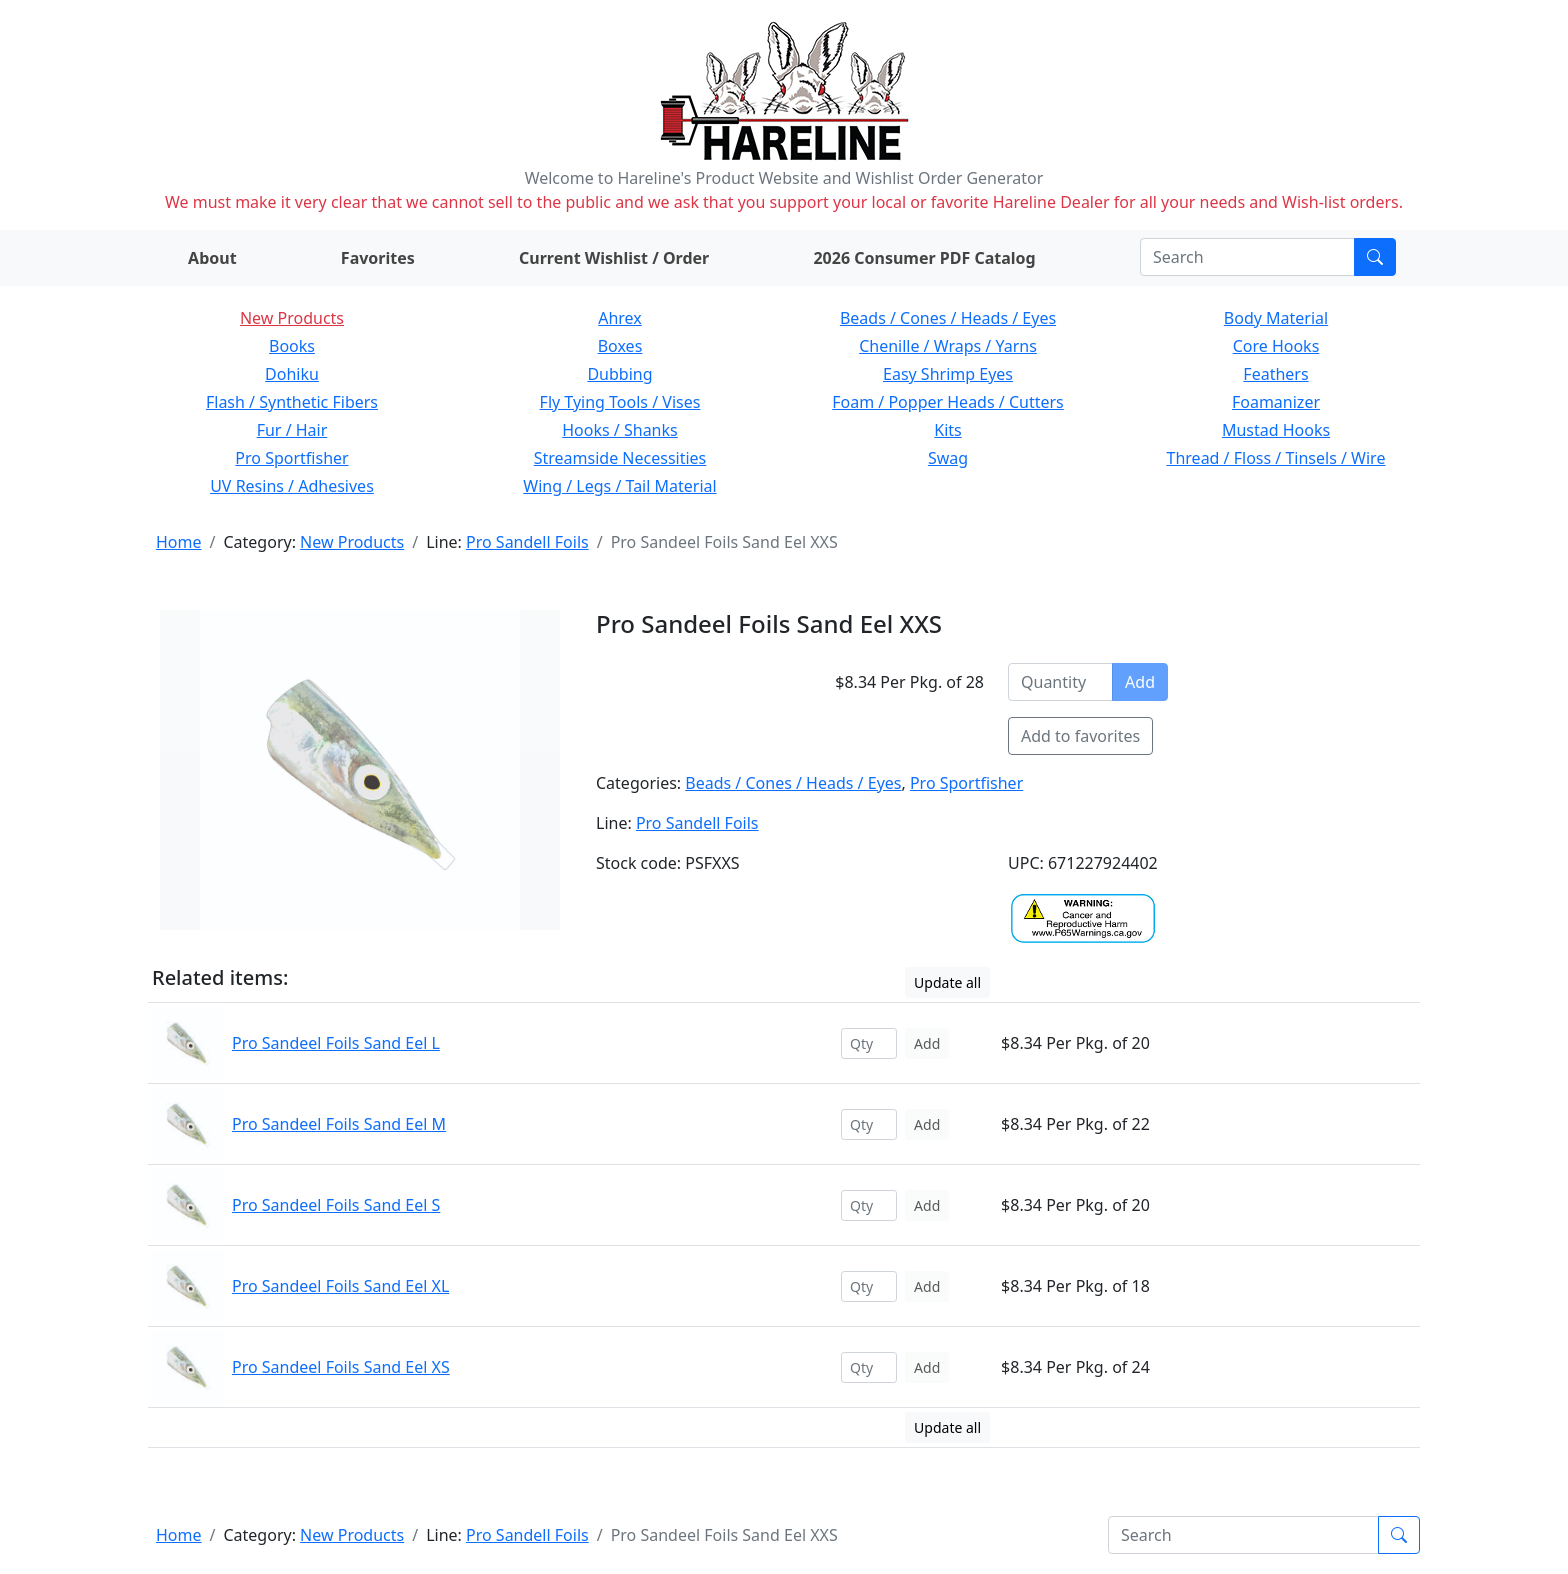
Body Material (1276, 318)
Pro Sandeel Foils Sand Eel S (336, 1205)
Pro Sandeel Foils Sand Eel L (336, 1043)
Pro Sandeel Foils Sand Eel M (339, 1124)
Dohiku (292, 374)
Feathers (1275, 374)
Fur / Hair (292, 430)
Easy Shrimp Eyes (948, 374)
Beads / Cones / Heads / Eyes (948, 318)
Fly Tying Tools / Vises (620, 402)
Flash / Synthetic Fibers (292, 402)
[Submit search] (1375, 257)
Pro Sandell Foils (527, 542)
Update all (947, 982)
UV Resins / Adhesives (292, 486)
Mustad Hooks (1276, 430)
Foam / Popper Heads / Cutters (948, 402)
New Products (292, 318)
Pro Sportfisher (291, 458)
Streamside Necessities (620, 458)
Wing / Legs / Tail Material (619, 486)
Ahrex (620, 318)
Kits (947, 430)
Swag (948, 458)
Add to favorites (1080, 736)
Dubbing (619, 374)
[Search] (1247, 257)
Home (179, 542)
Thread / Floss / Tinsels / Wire (1276, 458)
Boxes (620, 346)
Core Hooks (1276, 346)
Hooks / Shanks (619, 430)
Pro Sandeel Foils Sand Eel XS (341, 1367)
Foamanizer (1276, 402)
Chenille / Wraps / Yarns (948, 346)
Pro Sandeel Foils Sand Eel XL (340, 1286)
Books (292, 346)
